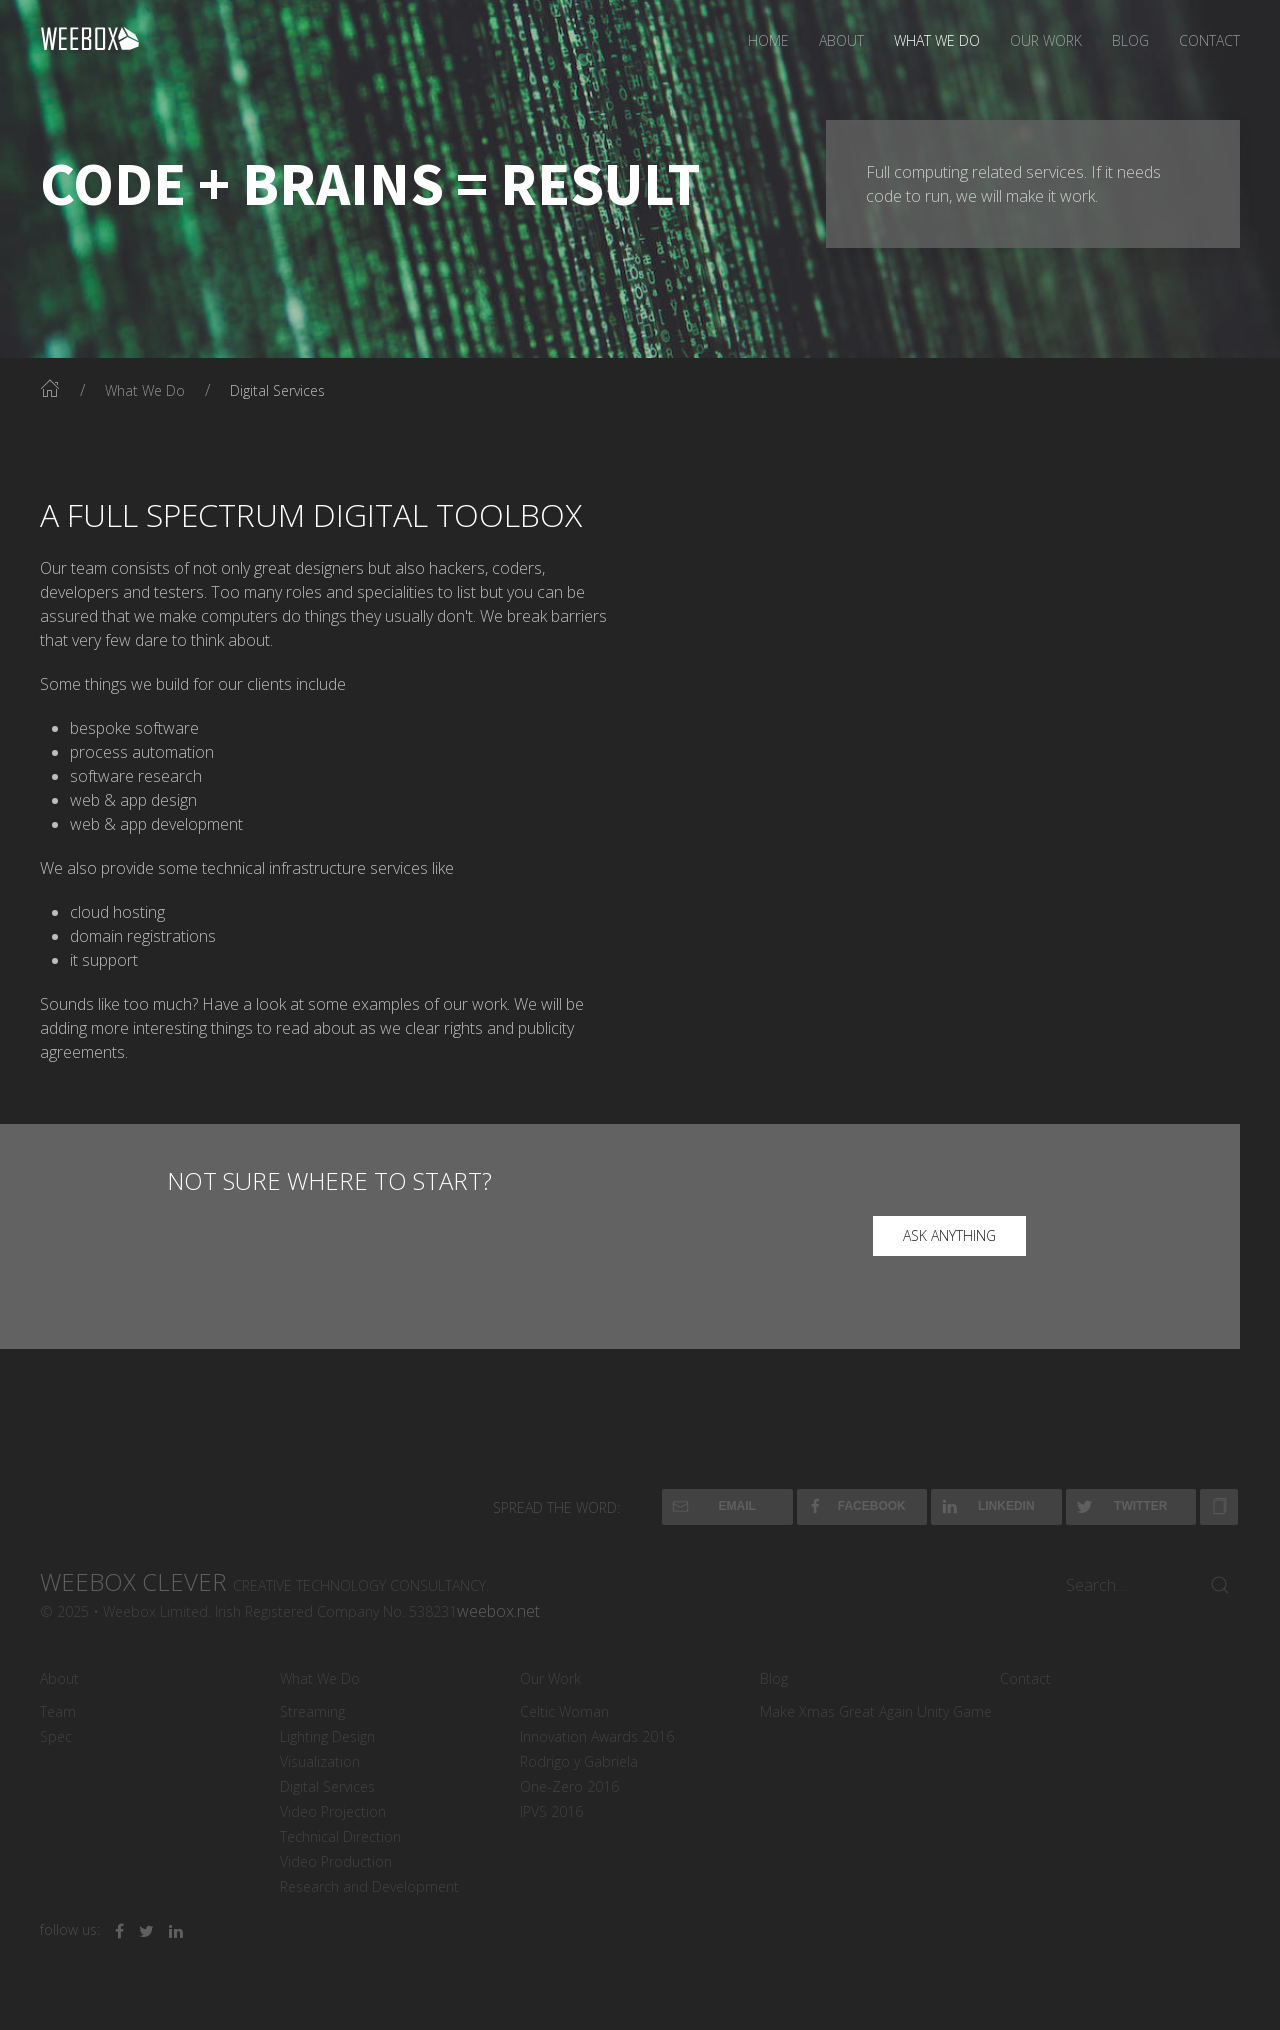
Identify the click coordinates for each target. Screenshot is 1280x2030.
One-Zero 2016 (569, 1786)
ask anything (949, 1235)
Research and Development (369, 1886)
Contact (1209, 40)
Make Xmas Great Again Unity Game (876, 1711)
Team (58, 1711)
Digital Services (327, 1786)
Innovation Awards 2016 (597, 1736)
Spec (56, 1736)
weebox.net (498, 1611)
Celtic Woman (564, 1711)
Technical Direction (340, 1836)
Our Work (1046, 40)
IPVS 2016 (551, 1811)
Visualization (320, 1761)
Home (768, 40)
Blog (1130, 40)
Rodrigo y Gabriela (579, 1761)
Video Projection (333, 1811)
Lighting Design (327, 1736)
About (841, 40)
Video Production (336, 1861)
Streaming (312, 1711)
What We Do (937, 40)
